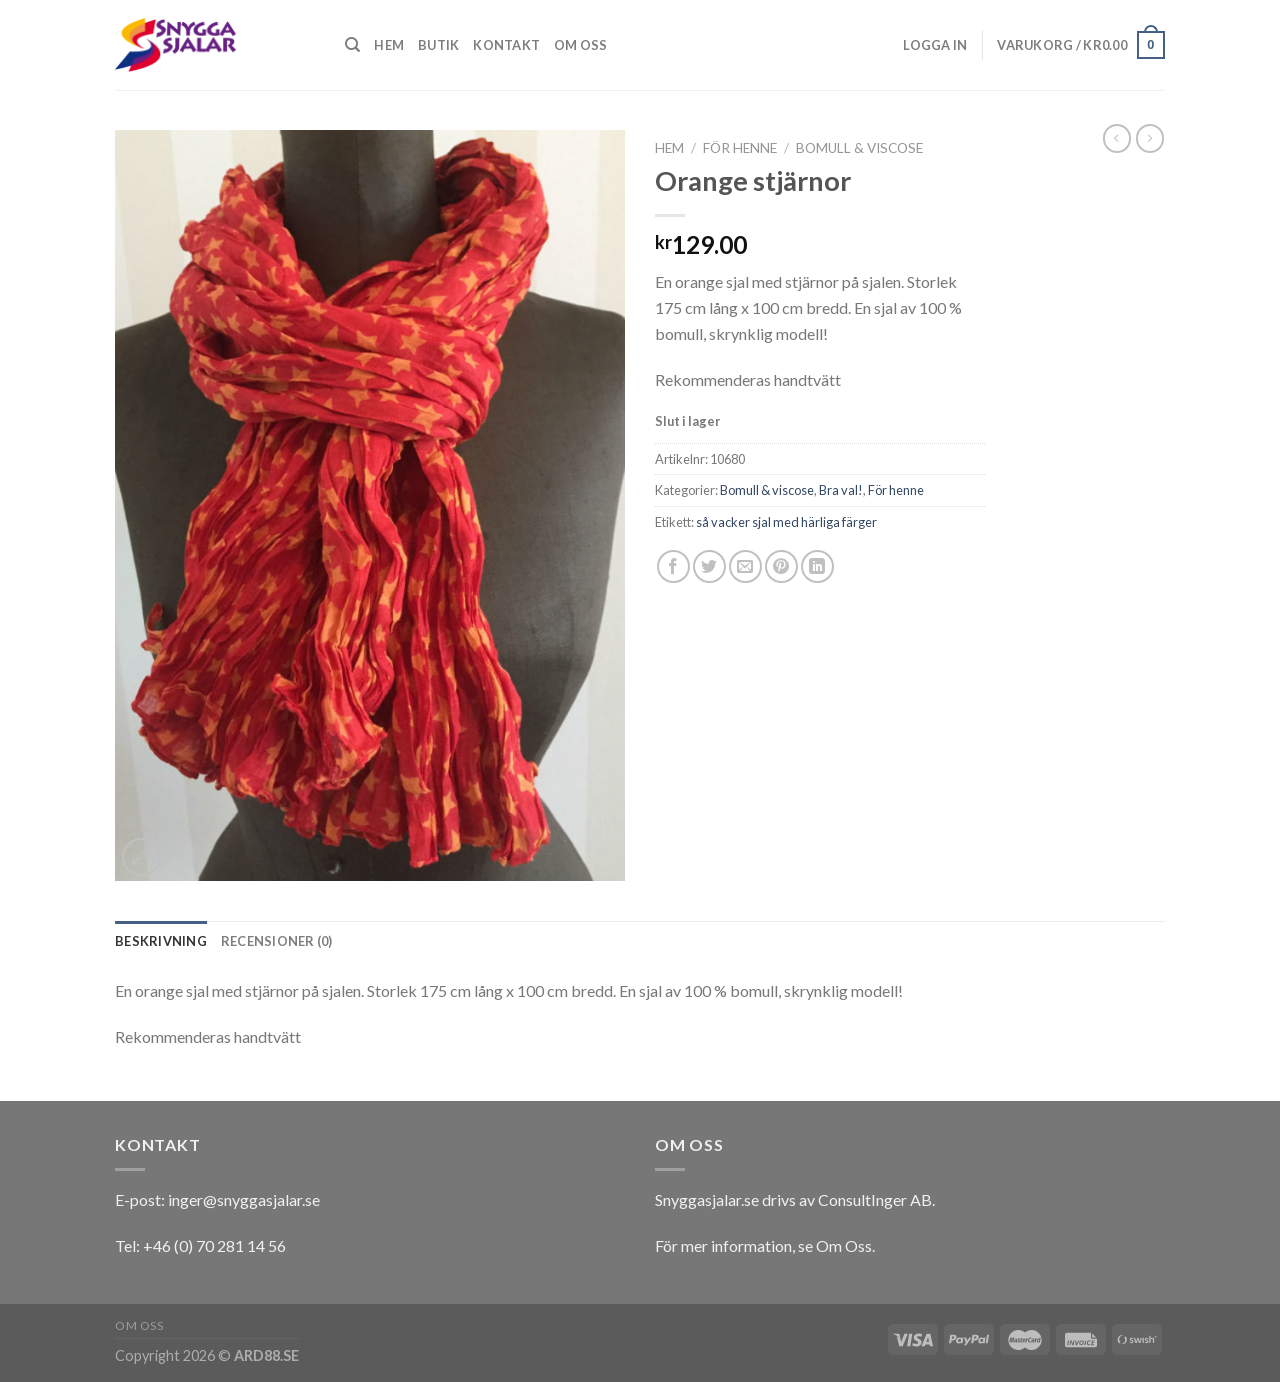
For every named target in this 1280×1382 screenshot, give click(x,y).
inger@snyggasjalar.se (244, 1199)
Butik (438, 45)
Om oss (581, 45)
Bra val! (841, 490)
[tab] (161, 941)
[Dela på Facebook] (673, 566)
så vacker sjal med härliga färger (786, 522)
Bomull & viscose (859, 148)
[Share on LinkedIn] (817, 566)
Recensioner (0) (277, 941)
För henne (740, 148)
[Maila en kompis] (745, 566)
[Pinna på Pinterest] (781, 566)
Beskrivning (161, 941)
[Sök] (352, 45)
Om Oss (844, 1245)
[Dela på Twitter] (709, 566)
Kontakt (506, 45)
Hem (389, 45)
